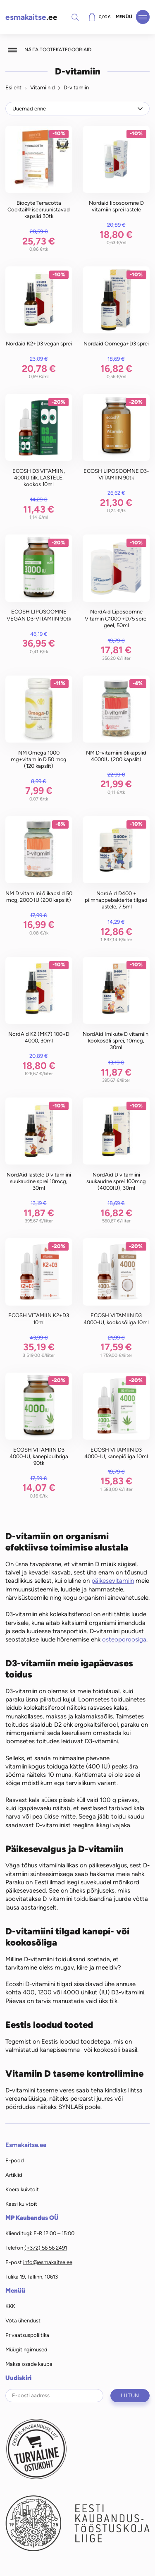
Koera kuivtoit (22, 2189)
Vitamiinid (42, 87)
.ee (31, 17)
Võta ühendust (23, 2320)
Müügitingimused (26, 2349)
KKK (10, 2306)
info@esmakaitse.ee (47, 2262)
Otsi (75, 17)
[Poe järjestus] (77, 108)
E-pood (14, 2160)
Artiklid (13, 2175)
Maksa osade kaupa (28, 2364)
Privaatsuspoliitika (27, 2335)
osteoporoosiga (124, 1639)
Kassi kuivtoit (21, 2204)
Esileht (13, 87)
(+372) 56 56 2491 (45, 2248)
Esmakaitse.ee (25, 2145)
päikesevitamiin (112, 1580)
